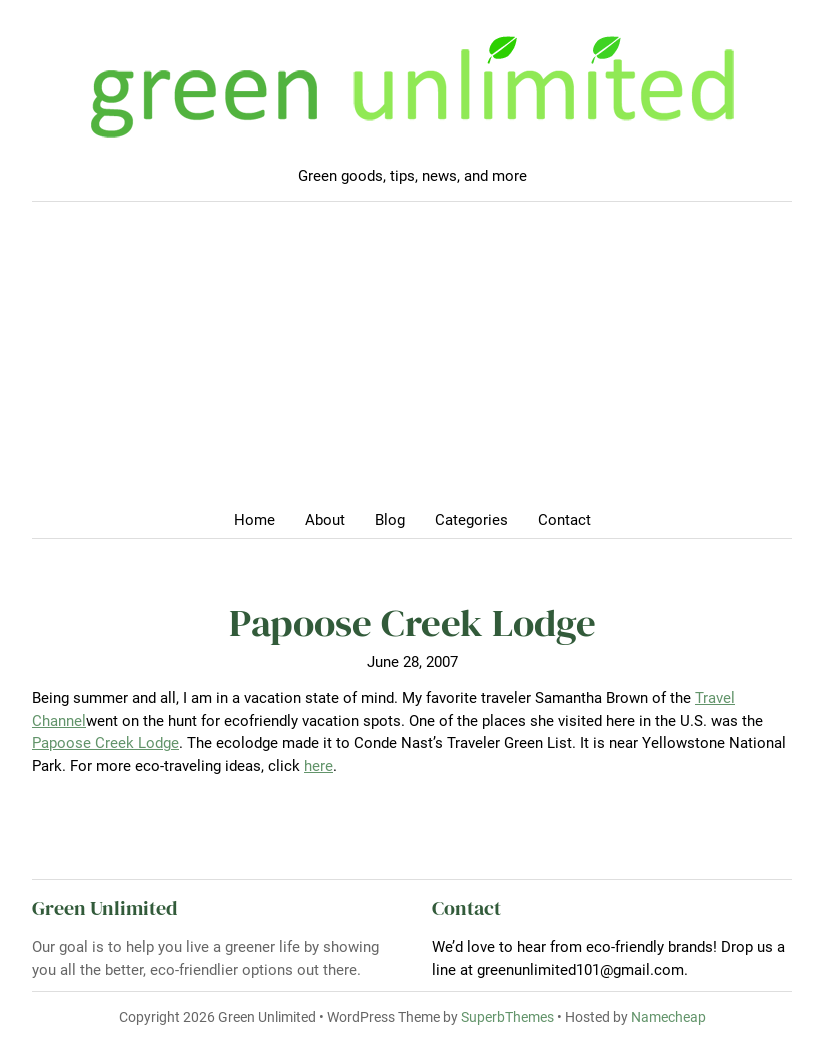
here (318, 766)
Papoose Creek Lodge (105, 743)
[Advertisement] (412, 362)
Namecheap (668, 1017)
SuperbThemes (507, 1017)
